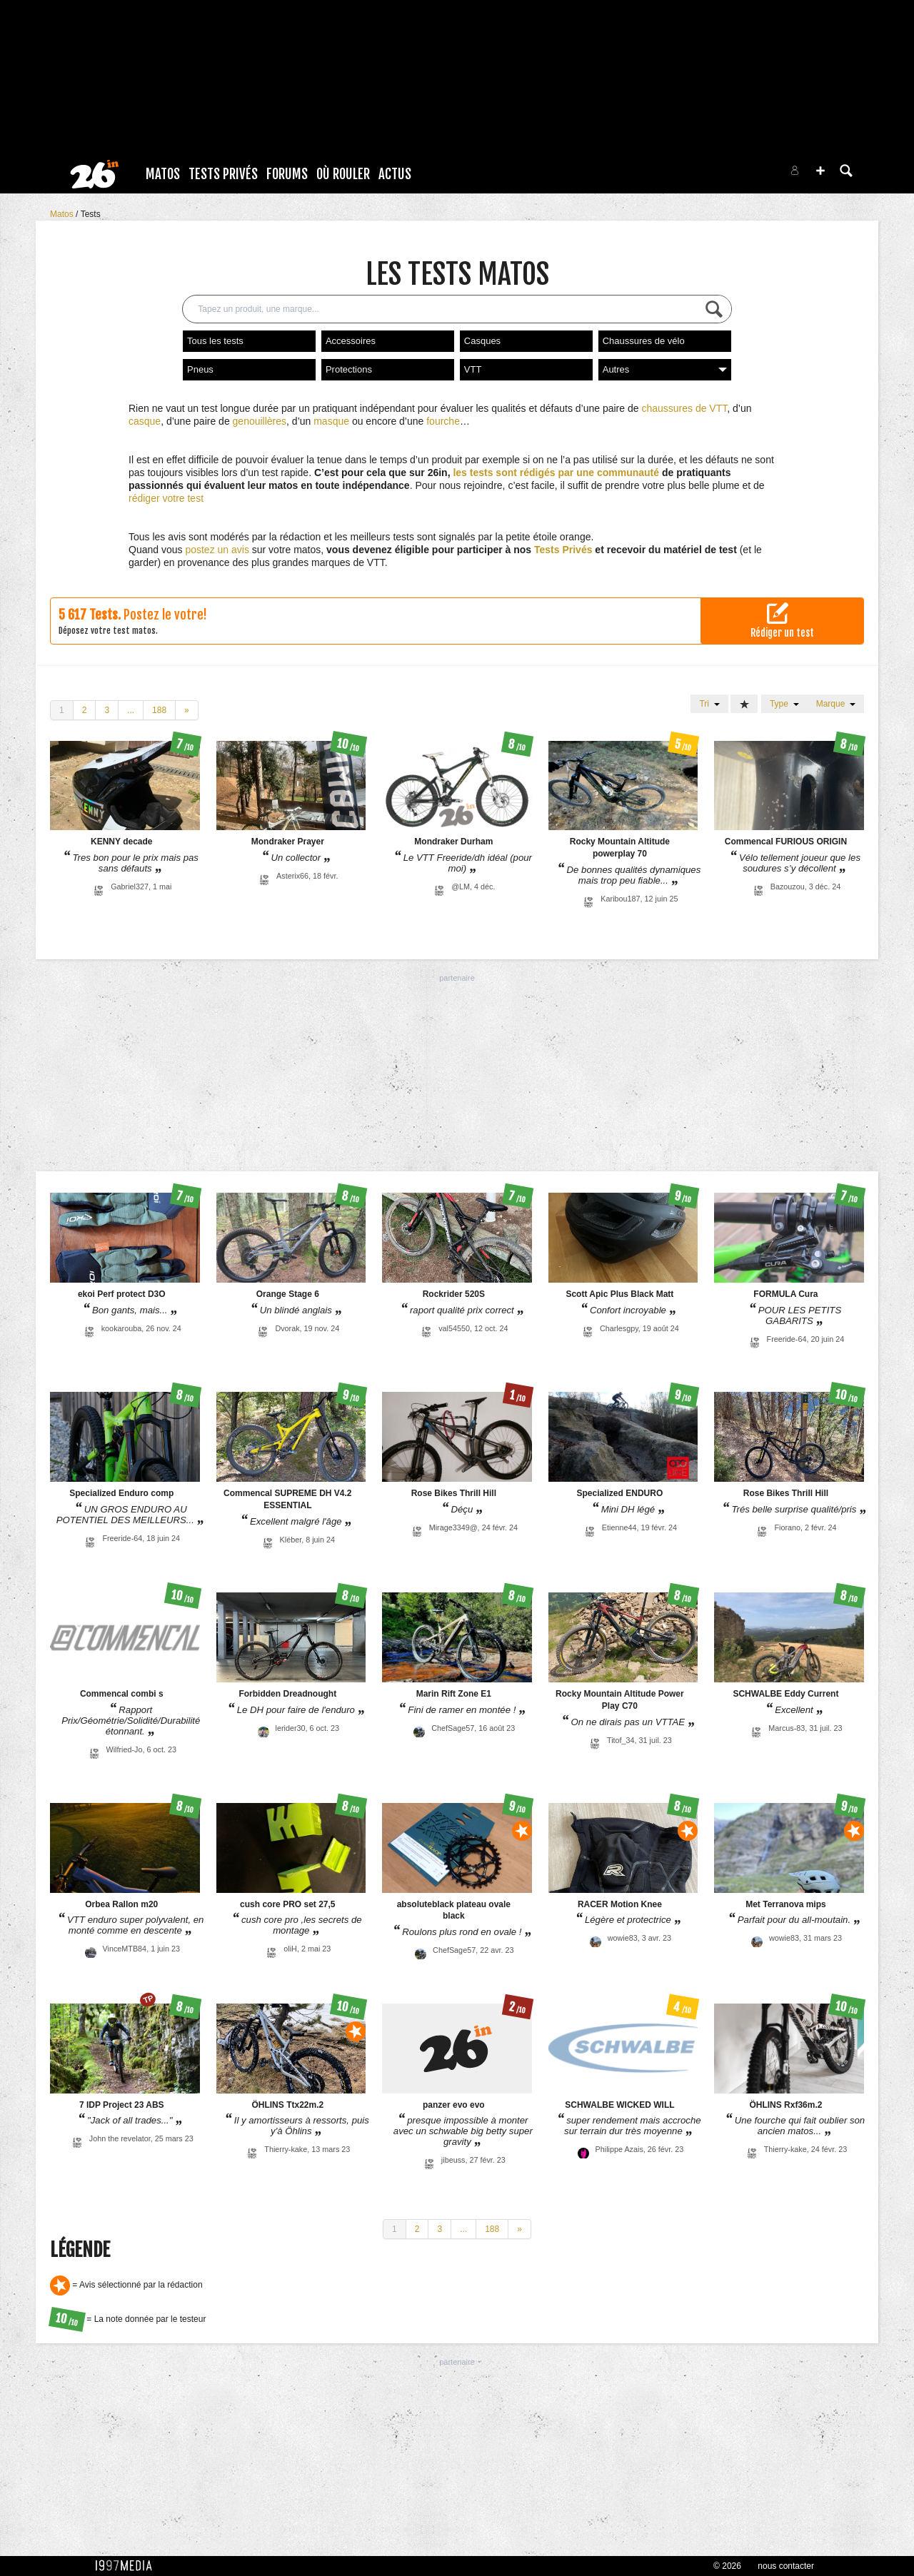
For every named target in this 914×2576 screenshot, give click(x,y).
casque (145, 421)
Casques (482, 340)
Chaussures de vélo (644, 340)
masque (331, 421)
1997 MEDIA (128, 2566)
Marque (835, 704)
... (130, 710)
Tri (709, 704)
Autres (665, 369)
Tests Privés (223, 174)
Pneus (200, 369)
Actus (394, 174)
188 (159, 710)
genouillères (260, 421)
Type (784, 704)
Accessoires (351, 340)
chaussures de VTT (684, 408)
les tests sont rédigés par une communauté (556, 472)
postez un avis (217, 549)
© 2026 (727, 2566)
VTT (473, 369)
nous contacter (786, 2566)
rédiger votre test (166, 498)
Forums (287, 174)
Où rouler (343, 174)
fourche (443, 421)
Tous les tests (215, 340)
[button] (820, 170)
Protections (349, 369)
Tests (91, 214)
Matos (163, 174)
